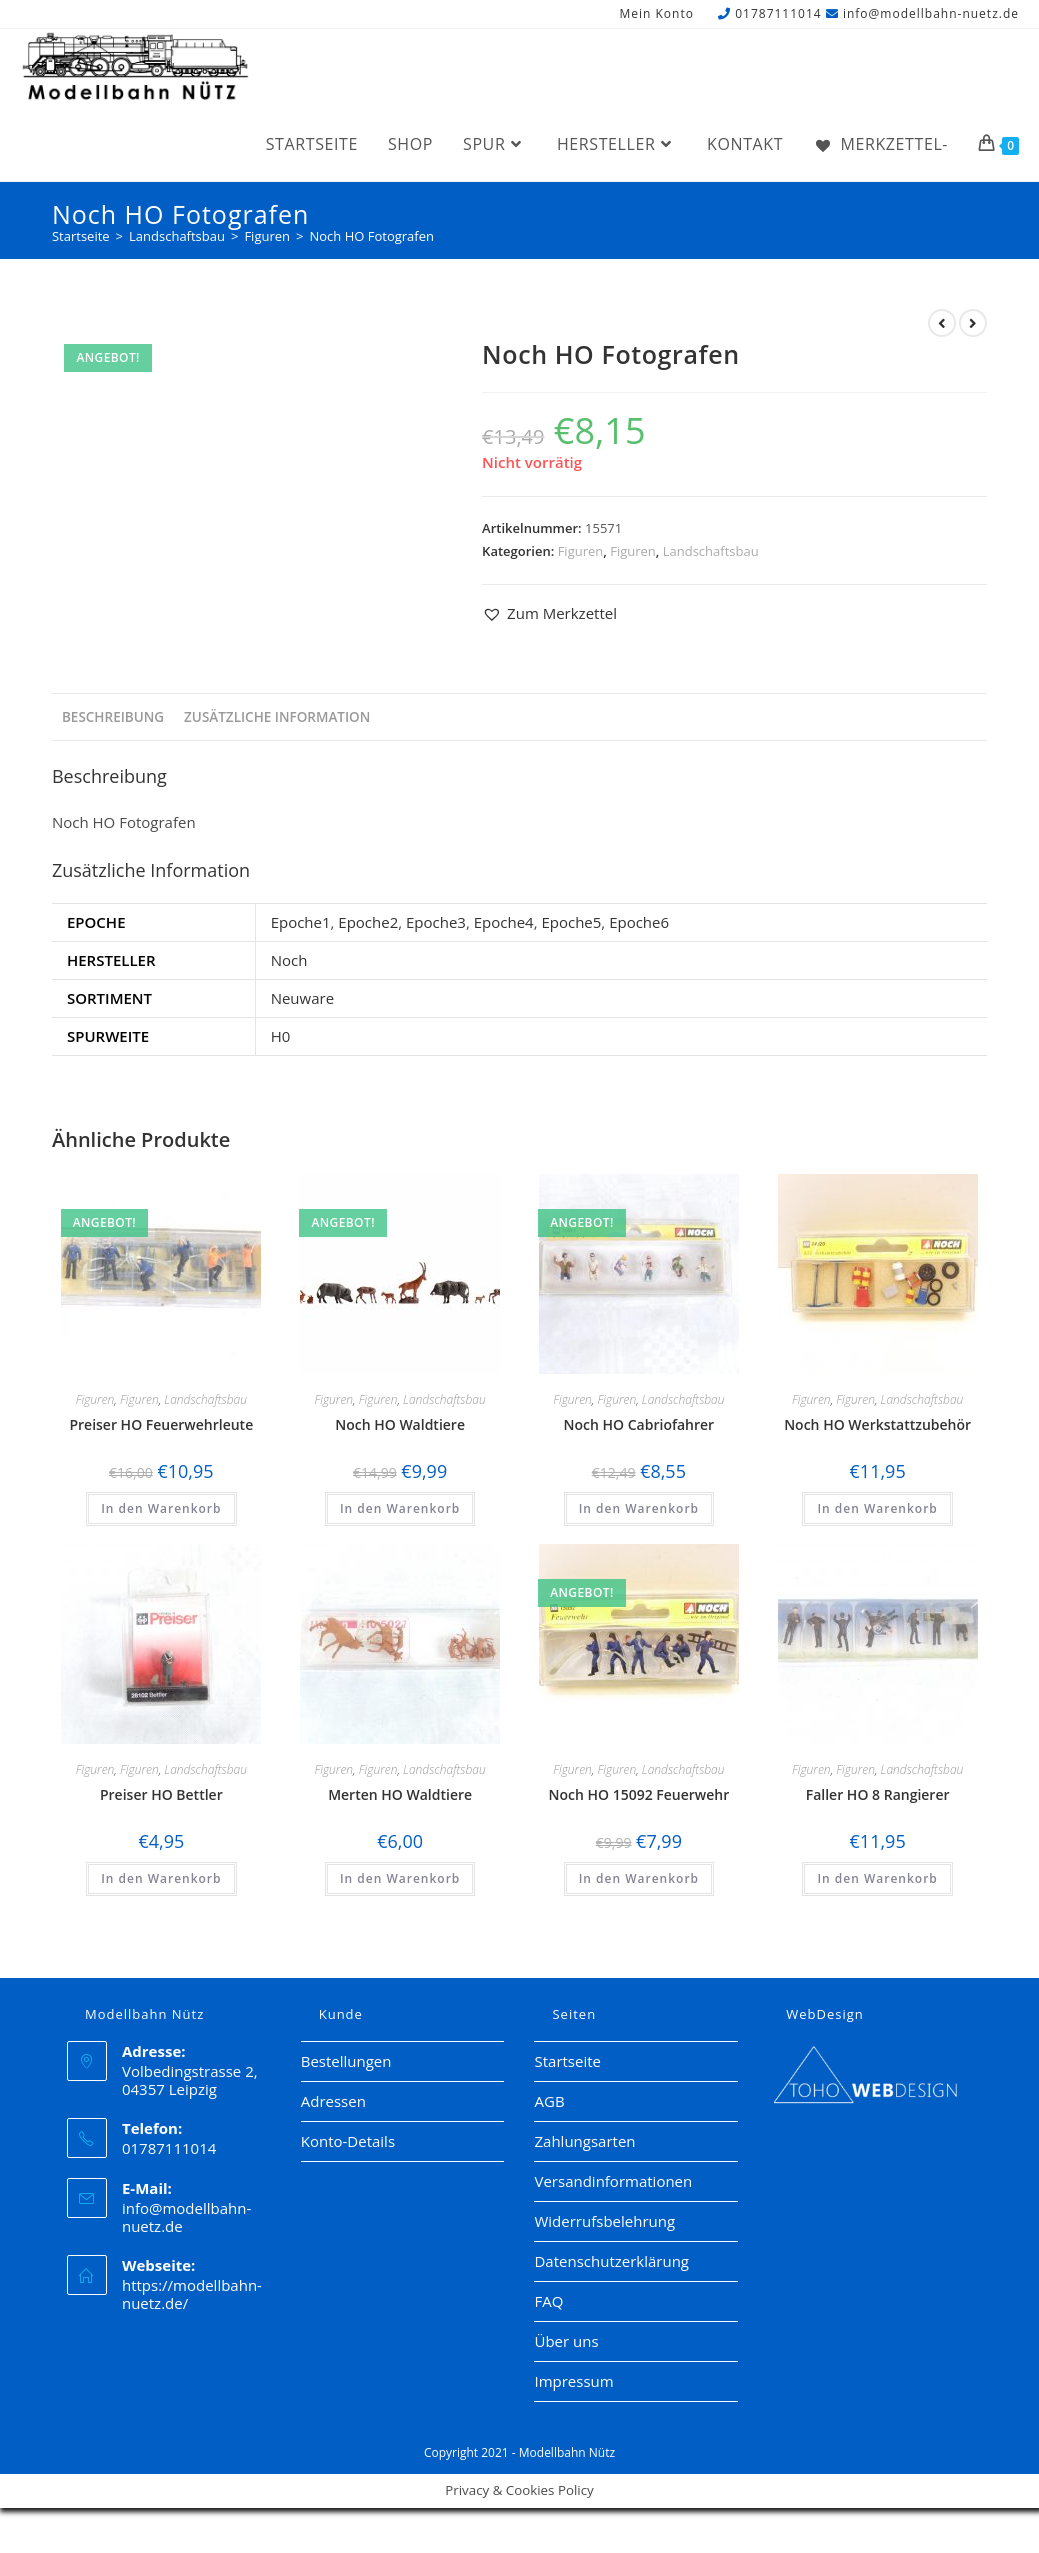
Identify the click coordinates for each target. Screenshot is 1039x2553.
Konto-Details (348, 2141)
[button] (549, 613)
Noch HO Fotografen (371, 236)
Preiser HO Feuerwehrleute (161, 1424)
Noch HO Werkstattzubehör (877, 1424)
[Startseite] (81, 236)
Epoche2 (368, 922)
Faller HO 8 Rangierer (878, 1794)
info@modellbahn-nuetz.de (931, 13)
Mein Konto (656, 14)
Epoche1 (301, 922)
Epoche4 (504, 922)
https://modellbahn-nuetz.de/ (192, 2294)
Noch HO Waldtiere (400, 1424)
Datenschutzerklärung (611, 2261)
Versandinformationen (613, 2181)
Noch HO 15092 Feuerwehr (638, 1794)
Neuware (302, 998)
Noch (289, 960)
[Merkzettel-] (880, 144)
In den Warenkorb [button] (161, 1508)
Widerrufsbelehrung (604, 2221)
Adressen (333, 2101)
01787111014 (778, 13)
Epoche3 (436, 922)
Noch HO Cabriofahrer (639, 1424)
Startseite (567, 2061)
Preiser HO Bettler (161, 1794)
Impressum (573, 2381)
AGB (549, 2101)
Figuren (581, 551)
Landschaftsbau (711, 551)
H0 (281, 1036)
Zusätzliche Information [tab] (277, 717)
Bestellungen (346, 2061)
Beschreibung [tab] (113, 717)
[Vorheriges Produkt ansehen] (942, 323)
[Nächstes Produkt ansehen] (973, 323)
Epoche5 (571, 922)
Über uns (566, 2341)
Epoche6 (639, 922)
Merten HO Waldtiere (400, 1794)
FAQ (548, 2301)
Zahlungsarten (584, 2141)
